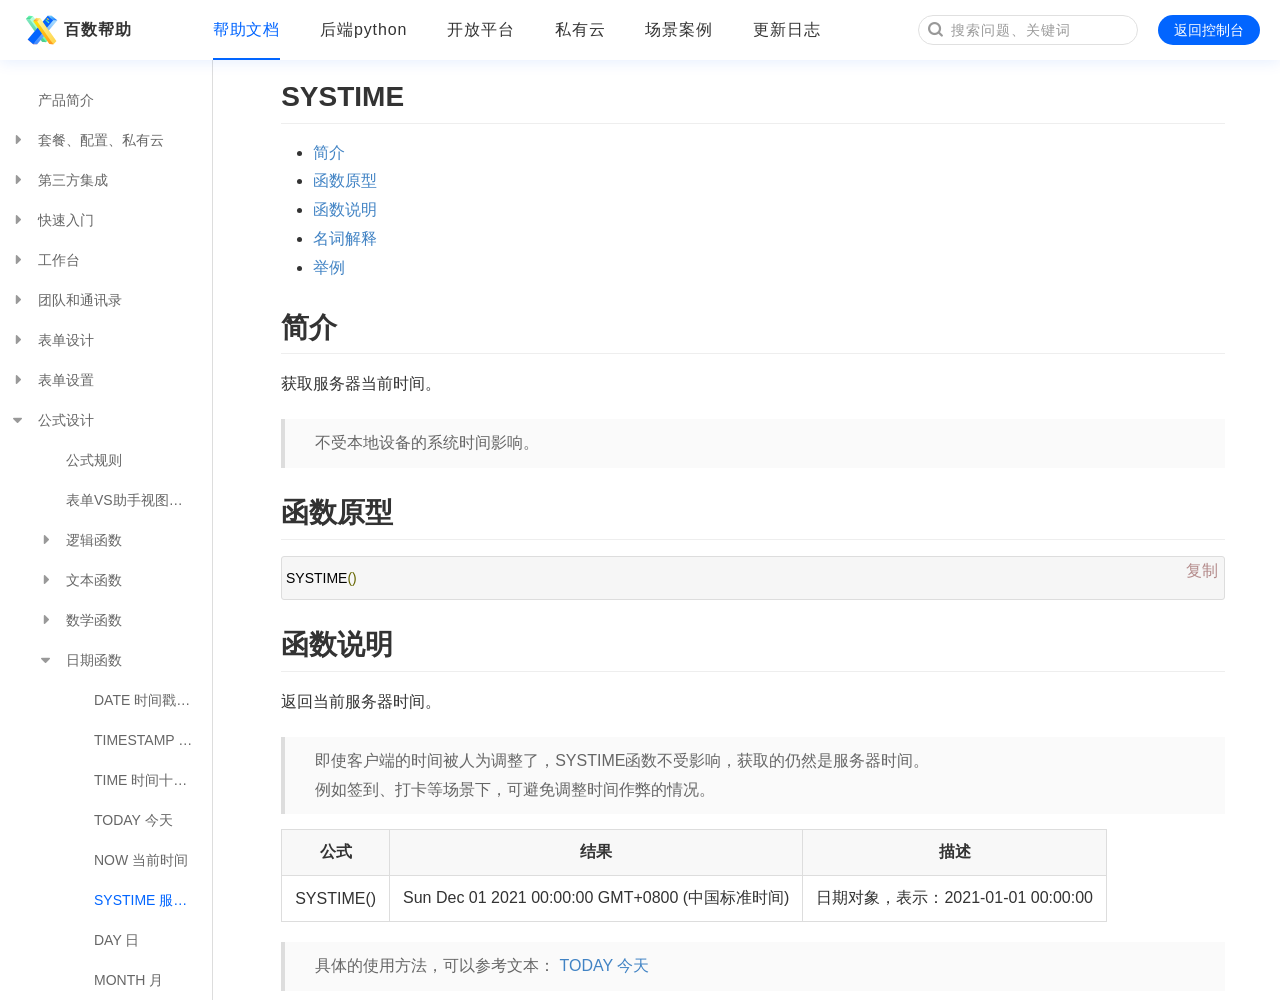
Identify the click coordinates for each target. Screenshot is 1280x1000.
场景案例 (679, 29)
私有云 (580, 29)
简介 (329, 152)
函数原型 (345, 180)
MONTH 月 (128, 980)
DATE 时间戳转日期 (153, 700)
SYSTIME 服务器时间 (153, 900)
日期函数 (80, 660)
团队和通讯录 (66, 300)
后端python (363, 29)
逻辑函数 (80, 540)
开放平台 (481, 29)
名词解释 (345, 238)
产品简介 (66, 100)
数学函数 (80, 620)
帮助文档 (247, 29)
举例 (329, 267)
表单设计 (52, 340)
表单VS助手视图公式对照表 (139, 500)
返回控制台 (1209, 30)
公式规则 (94, 460)
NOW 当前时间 (141, 860)
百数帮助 (76, 30)
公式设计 (52, 420)
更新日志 (787, 29)
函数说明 (345, 209)
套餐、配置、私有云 (87, 140)
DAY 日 (116, 940)
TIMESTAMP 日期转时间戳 (153, 740)
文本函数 (80, 580)
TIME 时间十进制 (147, 780)
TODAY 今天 (133, 820)
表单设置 (52, 380)
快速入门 (52, 220)
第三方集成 (59, 180)
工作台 (45, 260)
